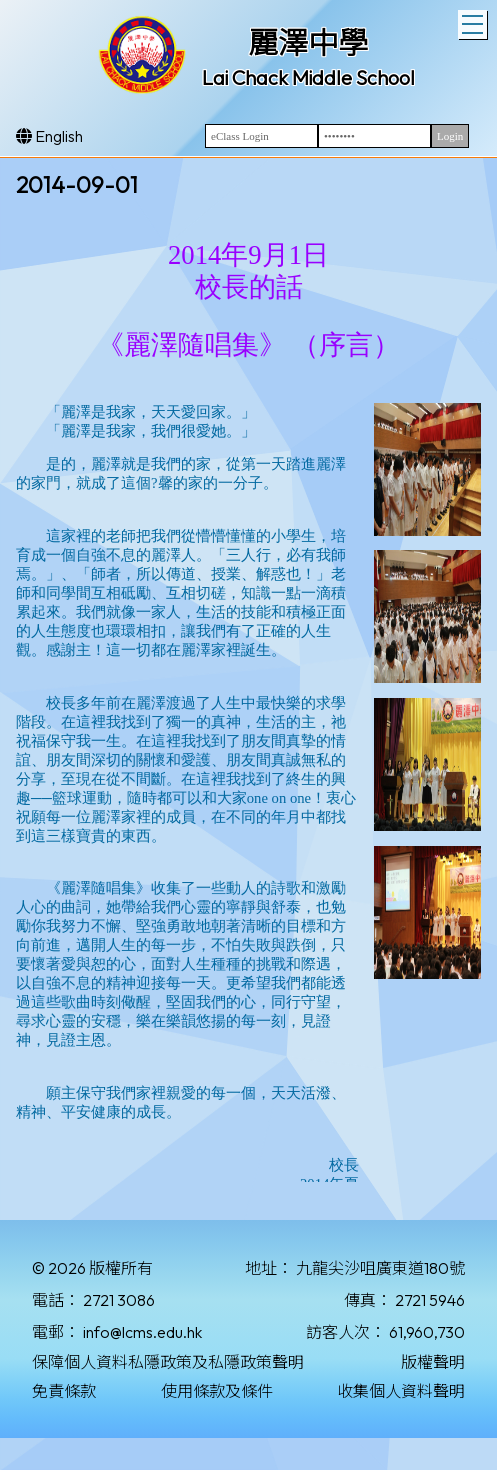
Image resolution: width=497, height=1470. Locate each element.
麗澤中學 (308, 43)
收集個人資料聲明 (401, 1391)
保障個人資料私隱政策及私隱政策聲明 (168, 1362)
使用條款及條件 (217, 1391)
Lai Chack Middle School (308, 77)
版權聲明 (433, 1362)
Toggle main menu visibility (474, 22)
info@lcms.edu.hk (142, 1332)
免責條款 (64, 1391)
